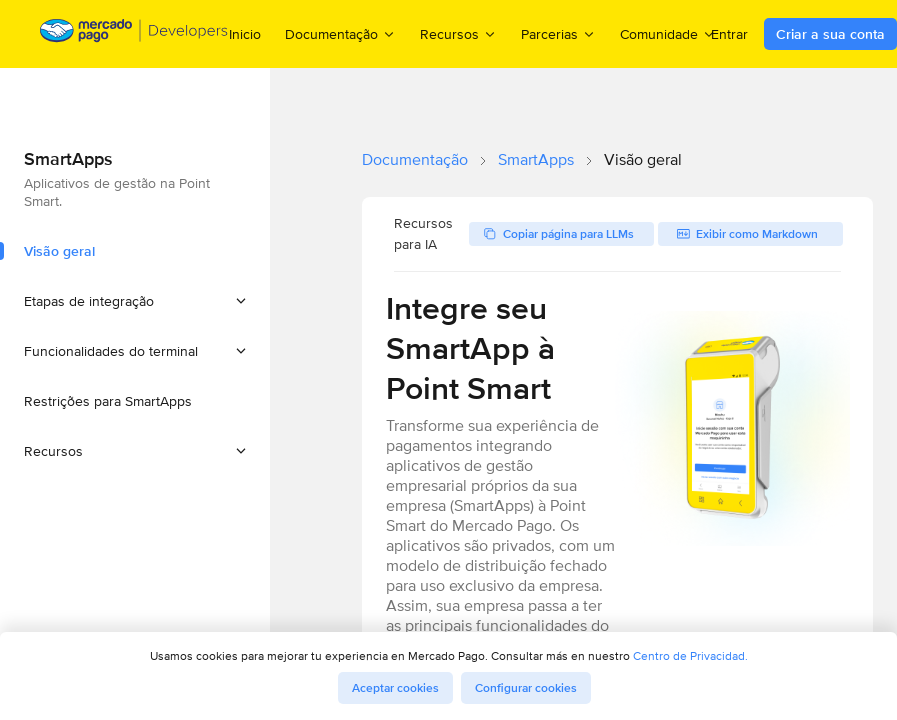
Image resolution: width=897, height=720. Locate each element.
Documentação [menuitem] (340, 33)
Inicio (245, 34)
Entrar (729, 34)
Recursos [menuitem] (458, 33)
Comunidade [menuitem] (668, 33)
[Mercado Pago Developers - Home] (134, 34)
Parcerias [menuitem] (558, 33)
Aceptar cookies (395, 688)
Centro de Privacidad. (690, 655)
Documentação (415, 159)
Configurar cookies (526, 688)
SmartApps (536, 159)
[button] (135, 301)
